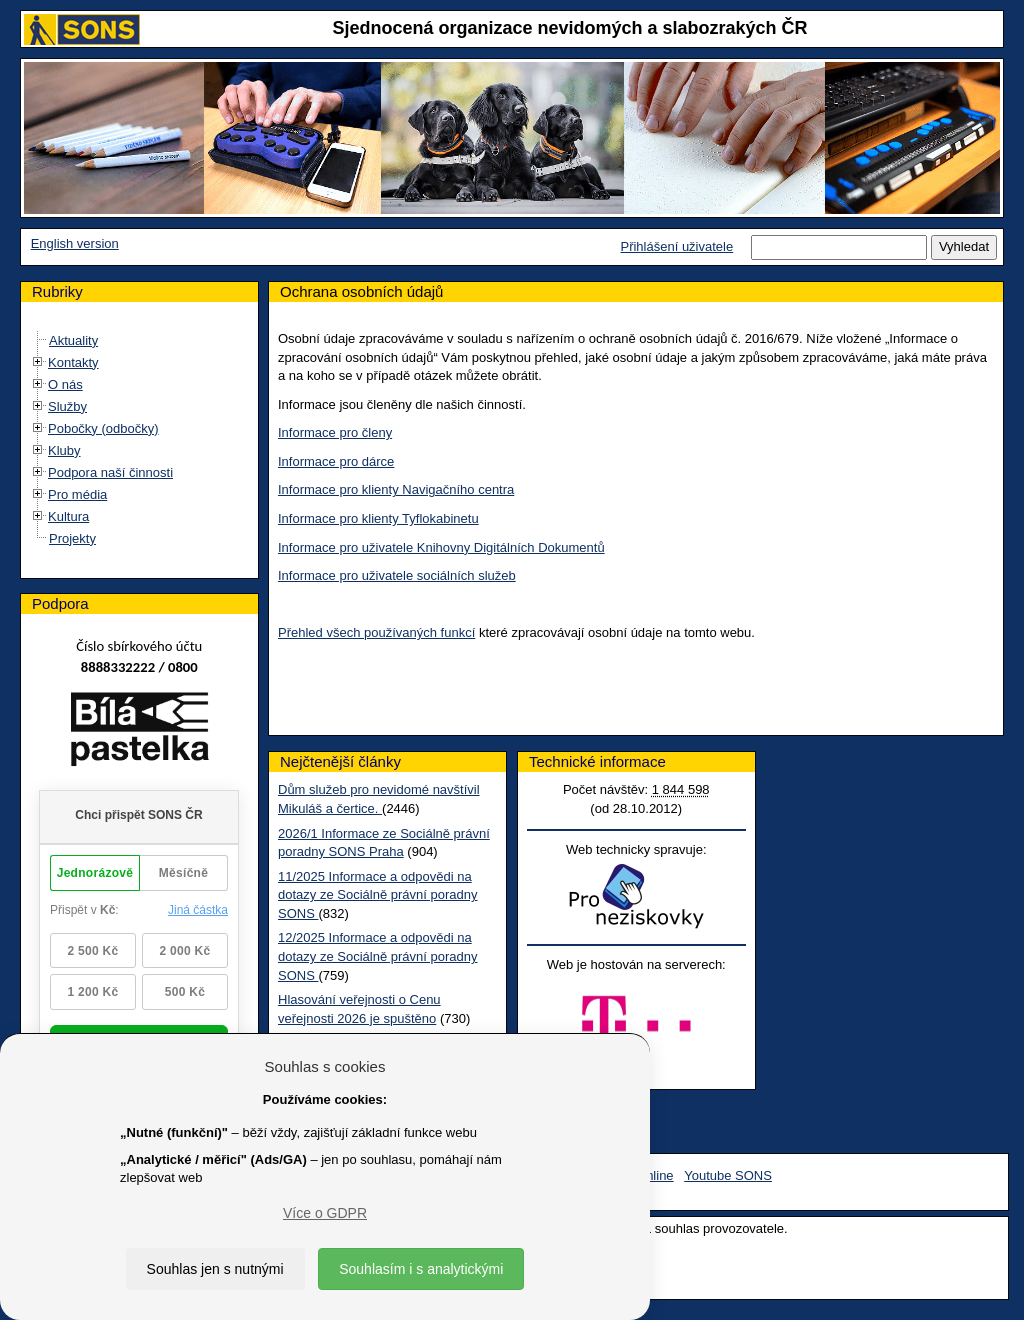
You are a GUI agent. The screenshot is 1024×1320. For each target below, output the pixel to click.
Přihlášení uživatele (676, 246)
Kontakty (73, 362)
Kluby (64, 450)
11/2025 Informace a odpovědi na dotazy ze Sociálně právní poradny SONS (377, 895)
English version (75, 243)
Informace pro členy (335, 432)
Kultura (68, 516)
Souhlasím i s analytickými (421, 1269)
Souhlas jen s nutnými (215, 1269)
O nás (65, 384)
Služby (67, 406)
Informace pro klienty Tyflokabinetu (378, 518)
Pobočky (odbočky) (103, 428)
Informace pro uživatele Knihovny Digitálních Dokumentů (441, 547)
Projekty (72, 538)
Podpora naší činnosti (110, 472)
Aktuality (73, 340)
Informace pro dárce (336, 461)
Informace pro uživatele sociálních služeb (397, 575)
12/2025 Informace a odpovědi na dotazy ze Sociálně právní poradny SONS (377, 956)
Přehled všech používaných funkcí (376, 632)
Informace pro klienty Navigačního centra (396, 489)
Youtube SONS (728, 1175)
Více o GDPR (325, 1213)
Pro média (77, 494)
